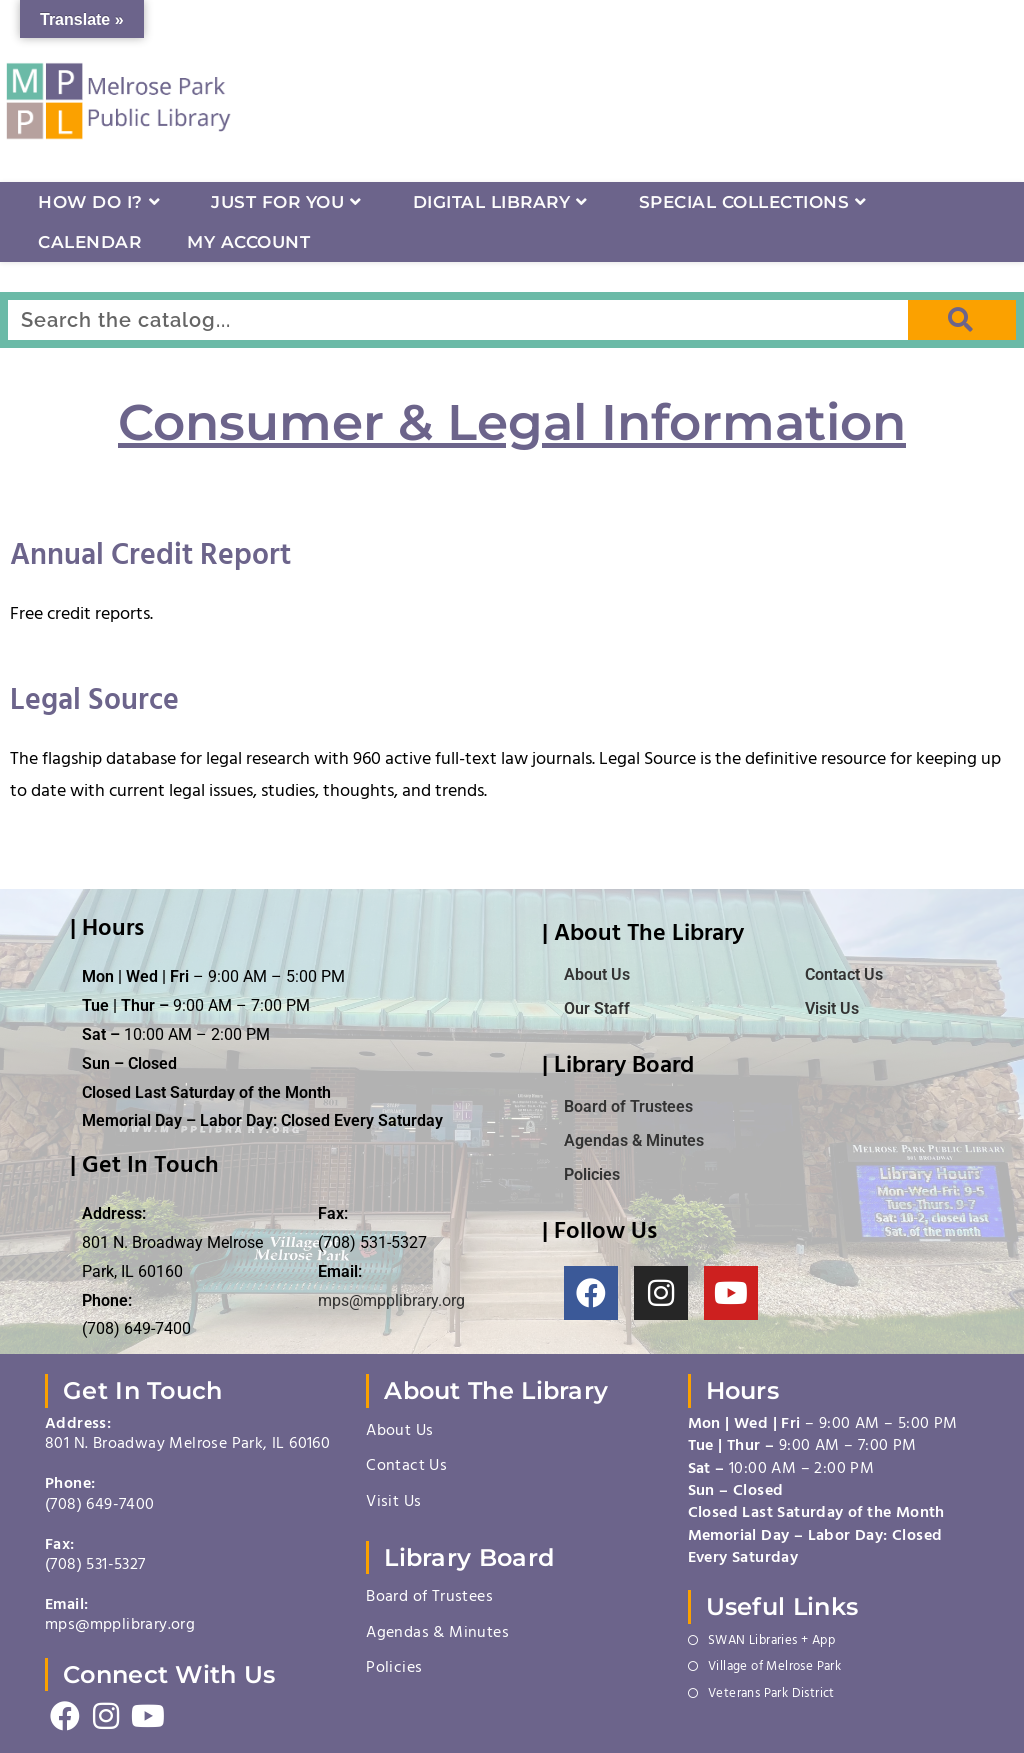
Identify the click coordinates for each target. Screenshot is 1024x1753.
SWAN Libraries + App (771, 1642)
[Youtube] (147, 1717)
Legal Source (94, 704)
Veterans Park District (771, 1695)
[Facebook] (65, 1717)
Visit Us (832, 1008)
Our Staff (597, 1008)
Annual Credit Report (150, 559)
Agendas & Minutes (437, 1634)
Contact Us (844, 974)
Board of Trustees (429, 1598)
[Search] (962, 320)
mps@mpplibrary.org (391, 1300)
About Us (597, 974)
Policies (394, 1669)
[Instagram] (106, 1717)
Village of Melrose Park (774, 1668)
